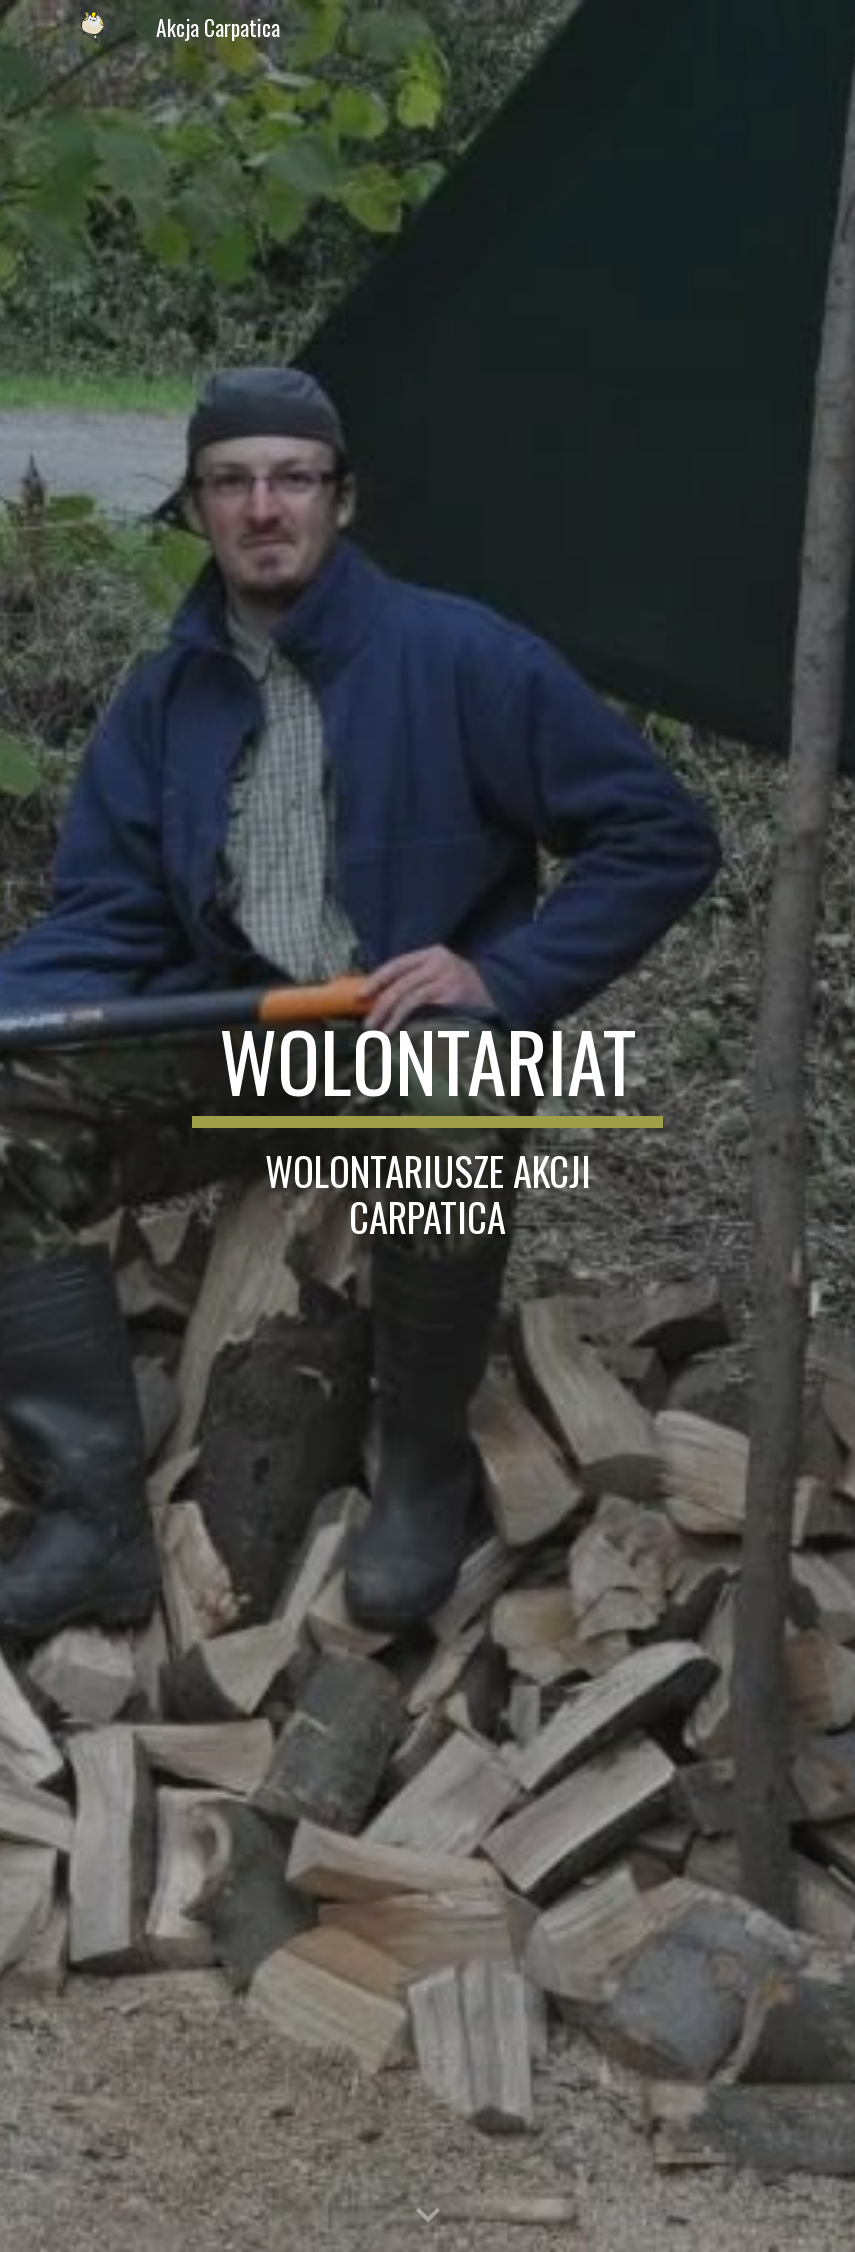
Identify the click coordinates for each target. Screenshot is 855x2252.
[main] (427, 1125)
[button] (428, 2216)
